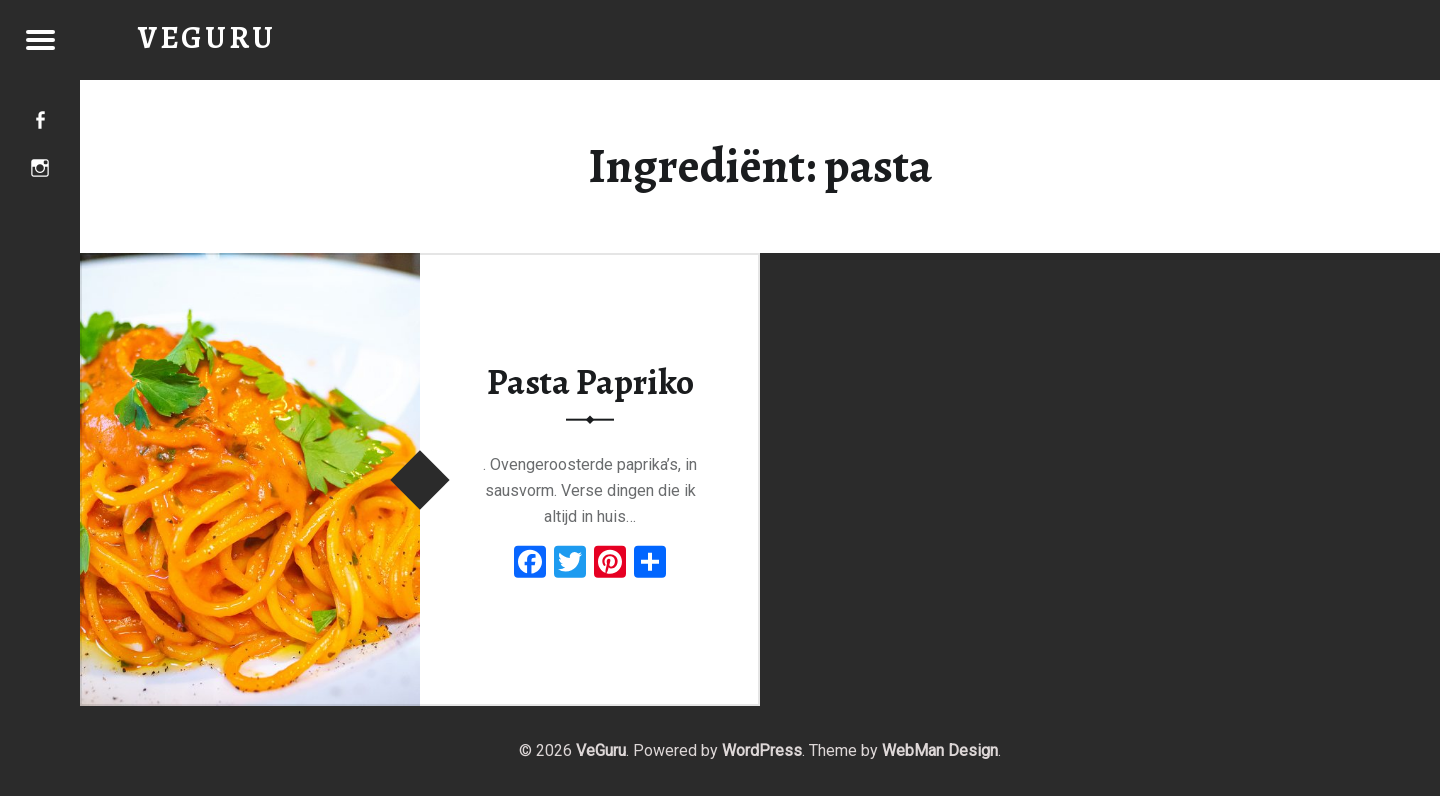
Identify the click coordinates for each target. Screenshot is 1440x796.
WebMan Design (940, 750)
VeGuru (601, 750)
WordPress (762, 750)
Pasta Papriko (590, 382)
